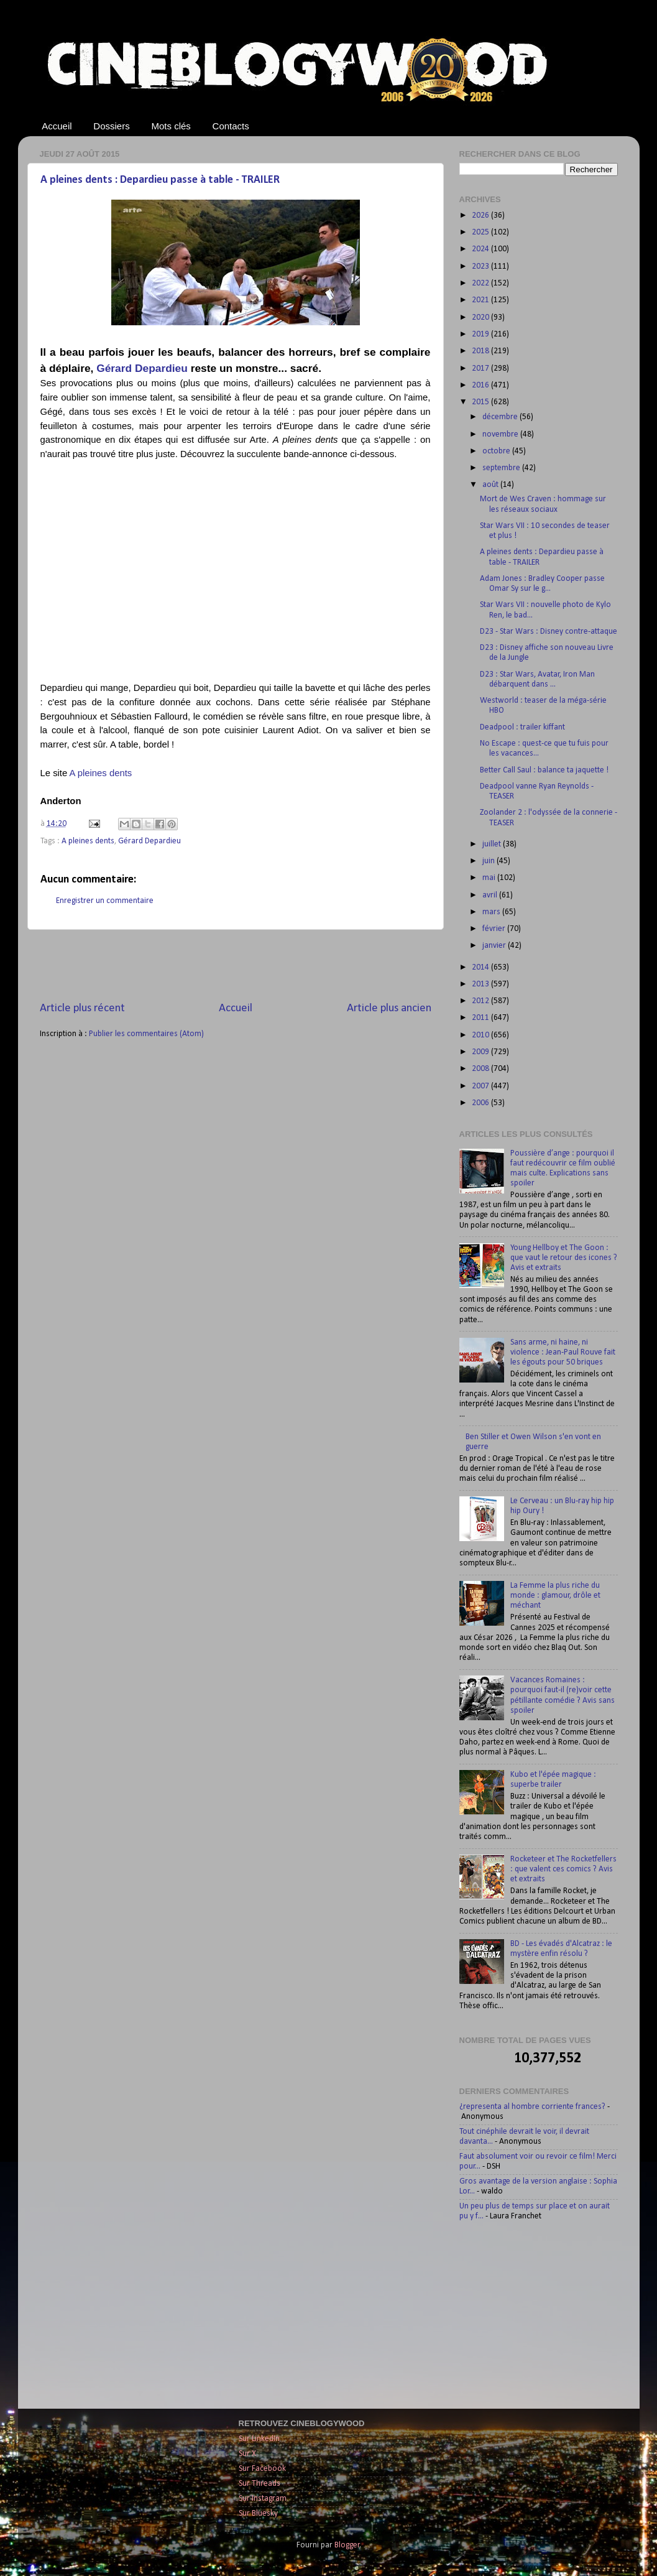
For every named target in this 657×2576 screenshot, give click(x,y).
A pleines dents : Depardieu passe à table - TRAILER (160, 180)
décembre (501, 417)
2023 (481, 266)
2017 (481, 368)
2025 (481, 232)
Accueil (56, 126)
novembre (501, 434)
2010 (481, 1035)
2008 (481, 1069)
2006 (481, 1103)
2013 (481, 984)
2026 (481, 215)
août (491, 485)
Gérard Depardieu (142, 368)
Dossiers (111, 126)
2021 (481, 300)
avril (490, 895)
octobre (497, 451)
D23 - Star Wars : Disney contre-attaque (548, 632)
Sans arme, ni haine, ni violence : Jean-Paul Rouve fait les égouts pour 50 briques (562, 1352)
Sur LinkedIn (259, 2439)
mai (489, 878)
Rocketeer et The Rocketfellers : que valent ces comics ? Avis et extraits (563, 1869)
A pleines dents (101, 773)
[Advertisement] (235, 965)
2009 (481, 1052)
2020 (481, 317)
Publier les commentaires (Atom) (146, 1034)
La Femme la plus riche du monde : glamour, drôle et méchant (555, 1596)
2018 (481, 351)
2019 (481, 334)
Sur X (247, 2454)
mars (492, 912)
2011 (481, 1018)
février (494, 929)
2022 (481, 283)
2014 (481, 967)
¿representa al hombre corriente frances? (532, 2107)
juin (489, 861)
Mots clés (170, 126)
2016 (481, 385)
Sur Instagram (263, 2499)
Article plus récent (82, 1008)
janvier (495, 946)
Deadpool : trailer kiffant (522, 727)
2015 (481, 402)
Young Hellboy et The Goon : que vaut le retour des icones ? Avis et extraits (563, 1258)
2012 (481, 1001)
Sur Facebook (262, 2469)
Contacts (231, 126)
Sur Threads (259, 2484)
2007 (481, 1086)
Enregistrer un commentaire (105, 901)
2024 (481, 249)
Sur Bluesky (258, 2513)
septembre (502, 468)
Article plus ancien (389, 1008)
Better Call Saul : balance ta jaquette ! (544, 770)
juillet (492, 844)
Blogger (347, 2545)
